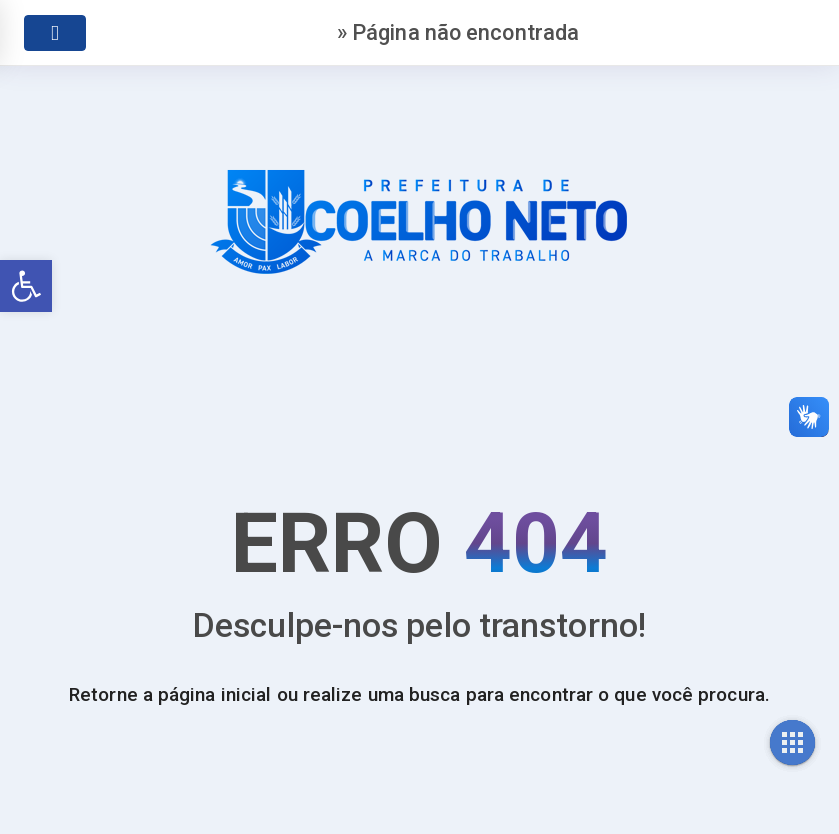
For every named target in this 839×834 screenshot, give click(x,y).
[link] (26, 286)
